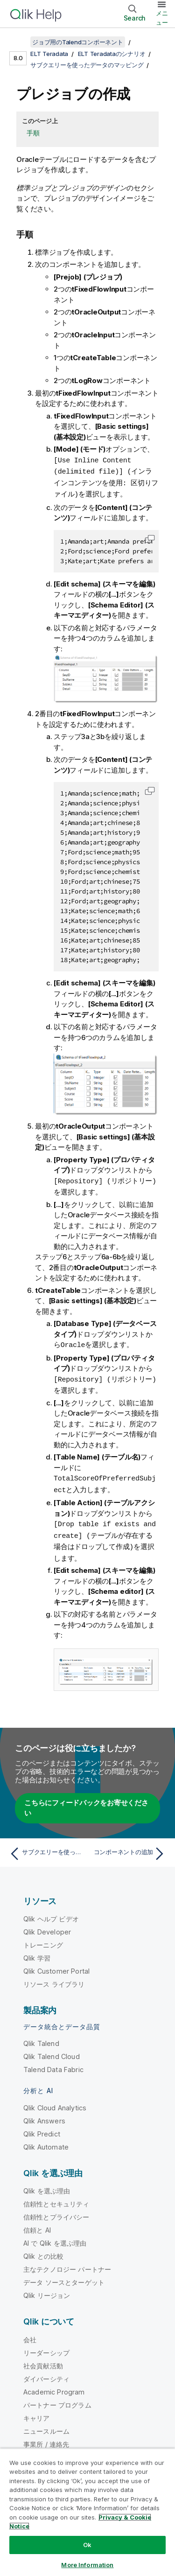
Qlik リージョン (46, 2290)
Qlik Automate (46, 2141)
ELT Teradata (49, 53)
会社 (29, 2334)
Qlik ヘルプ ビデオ (51, 1913)
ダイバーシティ (46, 2373)
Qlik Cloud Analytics (54, 2102)
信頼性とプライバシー (56, 2211)
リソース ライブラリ (54, 1979)
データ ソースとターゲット (64, 2277)
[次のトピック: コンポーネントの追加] (128, 1848)
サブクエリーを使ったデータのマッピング (86, 65)
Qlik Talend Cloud (51, 2051)
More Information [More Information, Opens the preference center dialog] (87, 2565)
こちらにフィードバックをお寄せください (86, 1802)
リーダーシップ (46, 2347)
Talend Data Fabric (53, 2064)
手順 (33, 133)
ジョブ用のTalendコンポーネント (77, 42)
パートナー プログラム (57, 2399)
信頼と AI (37, 2224)
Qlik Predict (41, 2128)
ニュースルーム (46, 2425)
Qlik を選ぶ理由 (46, 2185)
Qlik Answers (44, 2115)
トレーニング (43, 1939)
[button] (150, 537)
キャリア (36, 2412)
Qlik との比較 (43, 2251)
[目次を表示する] (19, 42)
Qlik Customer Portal (56, 1965)
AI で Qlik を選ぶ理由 (54, 2237)
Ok (87, 2544)
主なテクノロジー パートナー (67, 2264)
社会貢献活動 (43, 2360)
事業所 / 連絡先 (46, 2439)
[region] (87, 2512)
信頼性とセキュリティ (56, 2198)
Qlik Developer (47, 1926)
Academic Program (54, 2386)
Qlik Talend (41, 2038)
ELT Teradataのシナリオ (112, 53)
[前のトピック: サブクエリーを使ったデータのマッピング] (46, 1848)
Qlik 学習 (36, 1952)
